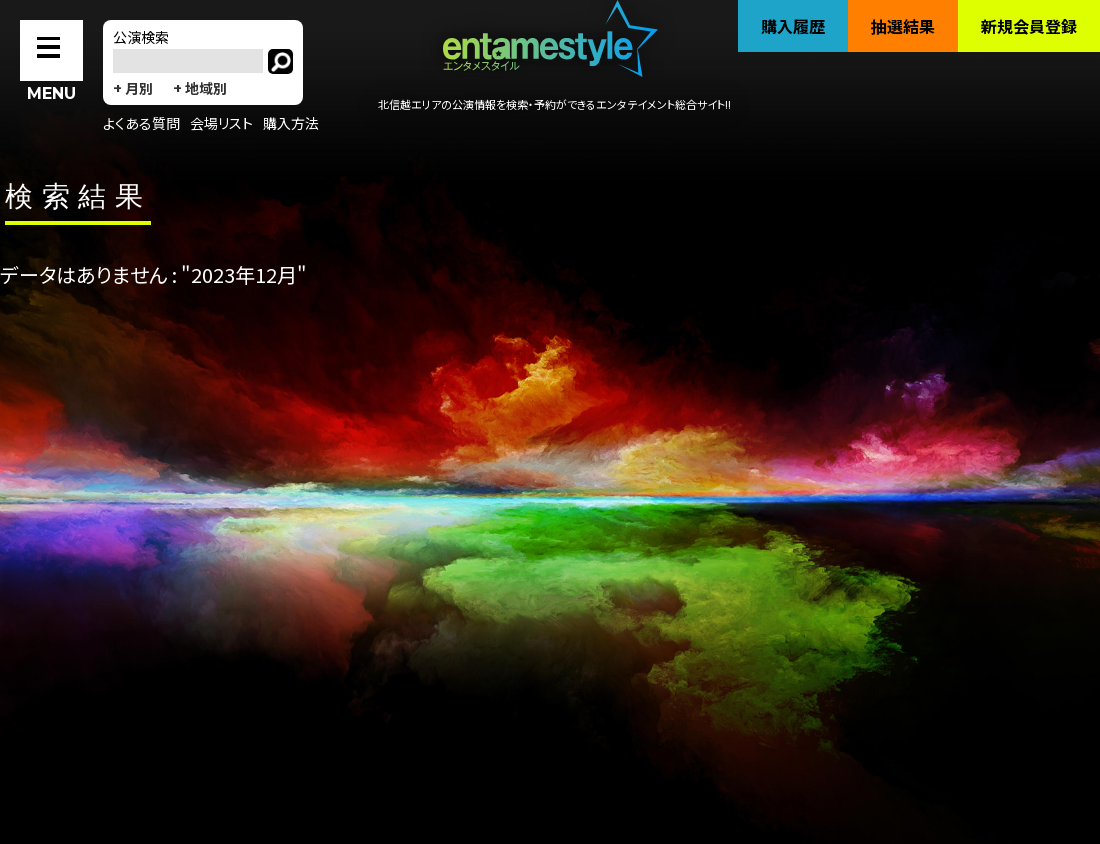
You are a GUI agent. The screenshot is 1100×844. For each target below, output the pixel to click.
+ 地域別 (200, 88)
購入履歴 (793, 26)
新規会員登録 (1029, 26)
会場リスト (221, 123)
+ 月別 (133, 88)
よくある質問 (141, 123)
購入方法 (291, 123)
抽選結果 (903, 26)
